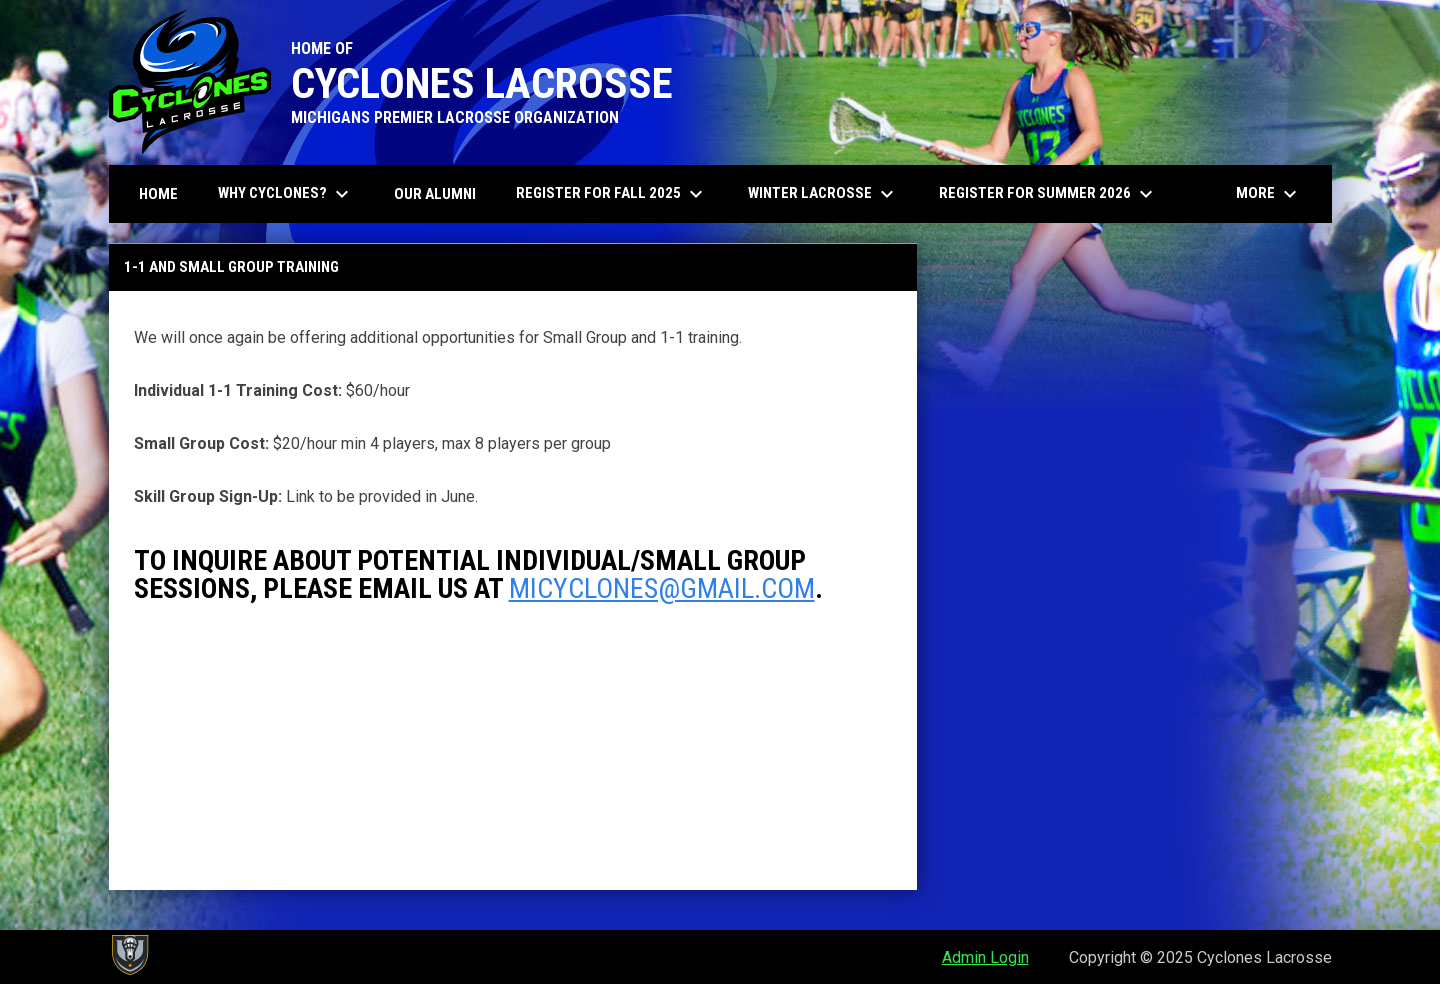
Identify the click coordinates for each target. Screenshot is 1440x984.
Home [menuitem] (158, 194)
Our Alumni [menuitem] (435, 194)
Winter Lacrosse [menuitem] (831, 194)
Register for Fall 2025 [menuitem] (619, 194)
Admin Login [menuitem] (985, 957)
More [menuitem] (1269, 194)
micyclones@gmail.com (662, 588)
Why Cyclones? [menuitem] (286, 194)
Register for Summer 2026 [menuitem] (1048, 194)
